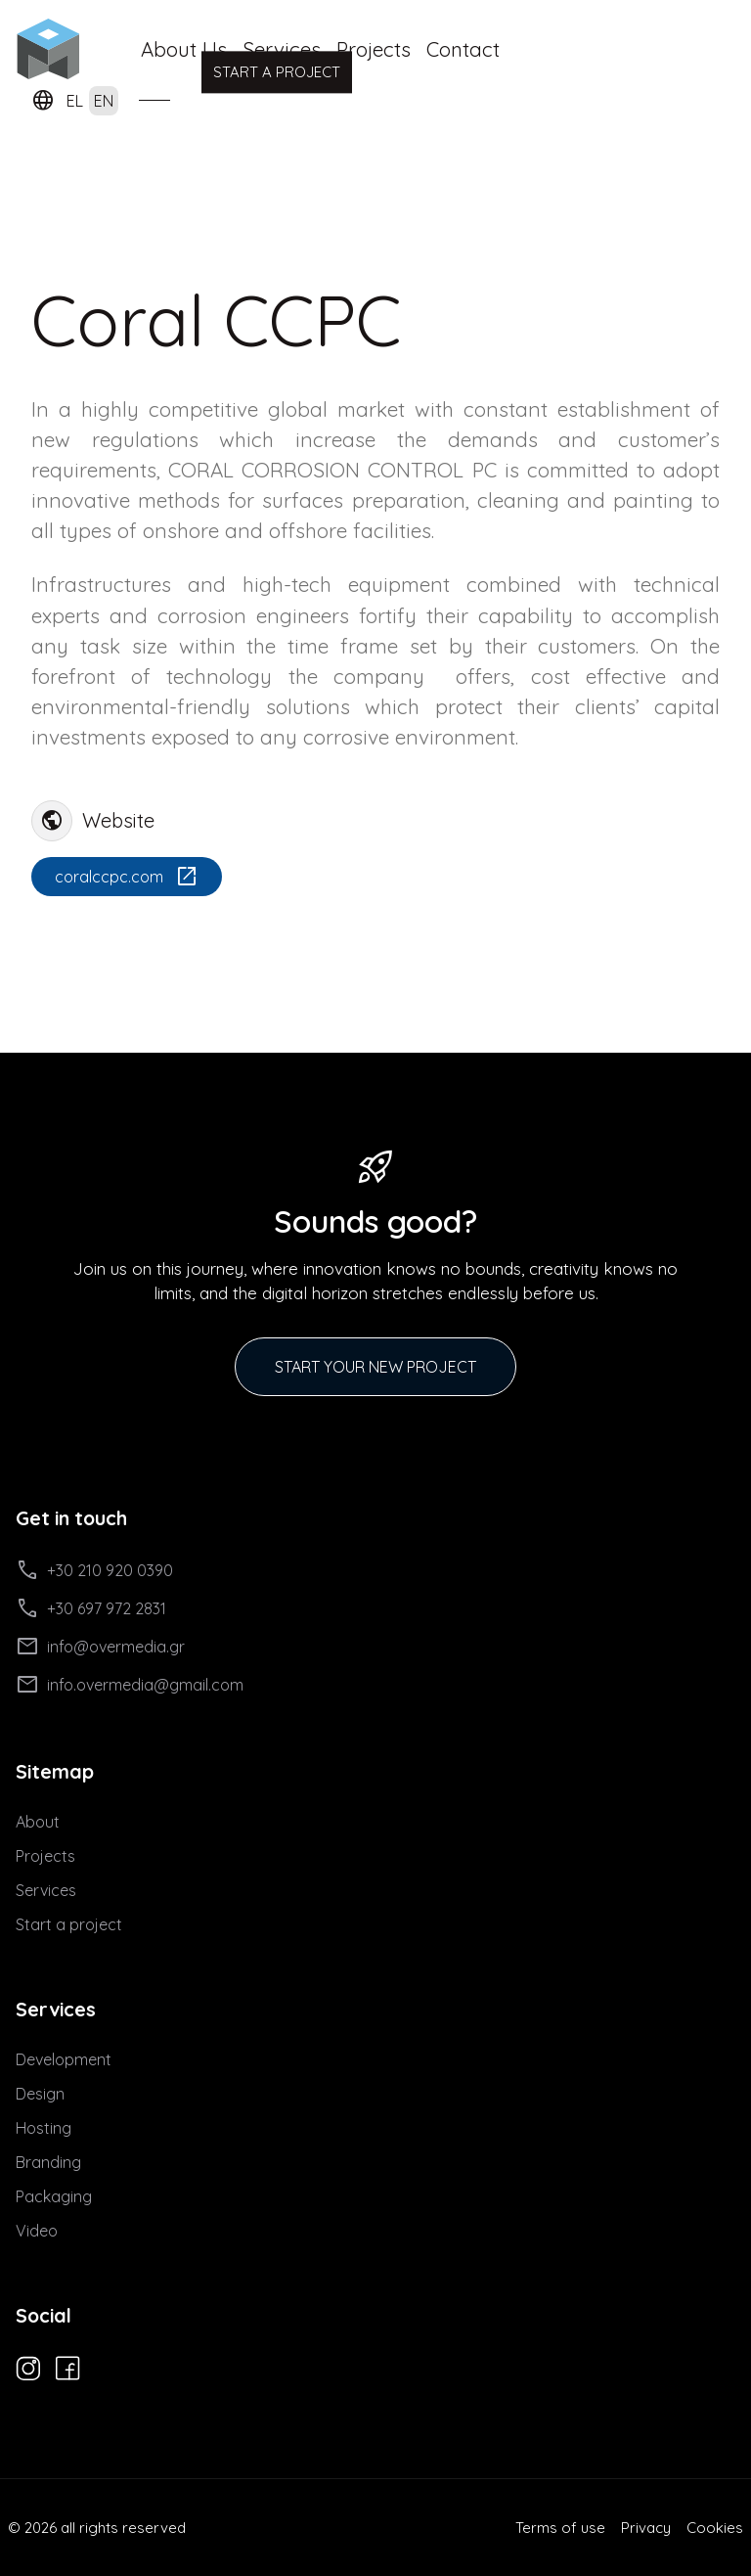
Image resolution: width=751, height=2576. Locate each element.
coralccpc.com (127, 876)
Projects (373, 49)
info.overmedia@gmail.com (129, 1684)
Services (46, 1890)
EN (103, 101)
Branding (48, 2162)
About (38, 1821)
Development (63, 2059)
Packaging (54, 2196)
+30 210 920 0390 (94, 1570)
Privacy (646, 2527)
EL (74, 101)
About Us (184, 49)
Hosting (43, 2128)
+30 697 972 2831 (91, 1608)
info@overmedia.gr (100, 1646)
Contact (463, 49)
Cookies (714, 2527)
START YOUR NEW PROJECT (375, 1367)
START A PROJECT (276, 70)
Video (37, 2230)
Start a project (69, 1924)
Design (40, 2093)
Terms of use (560, 2527)
